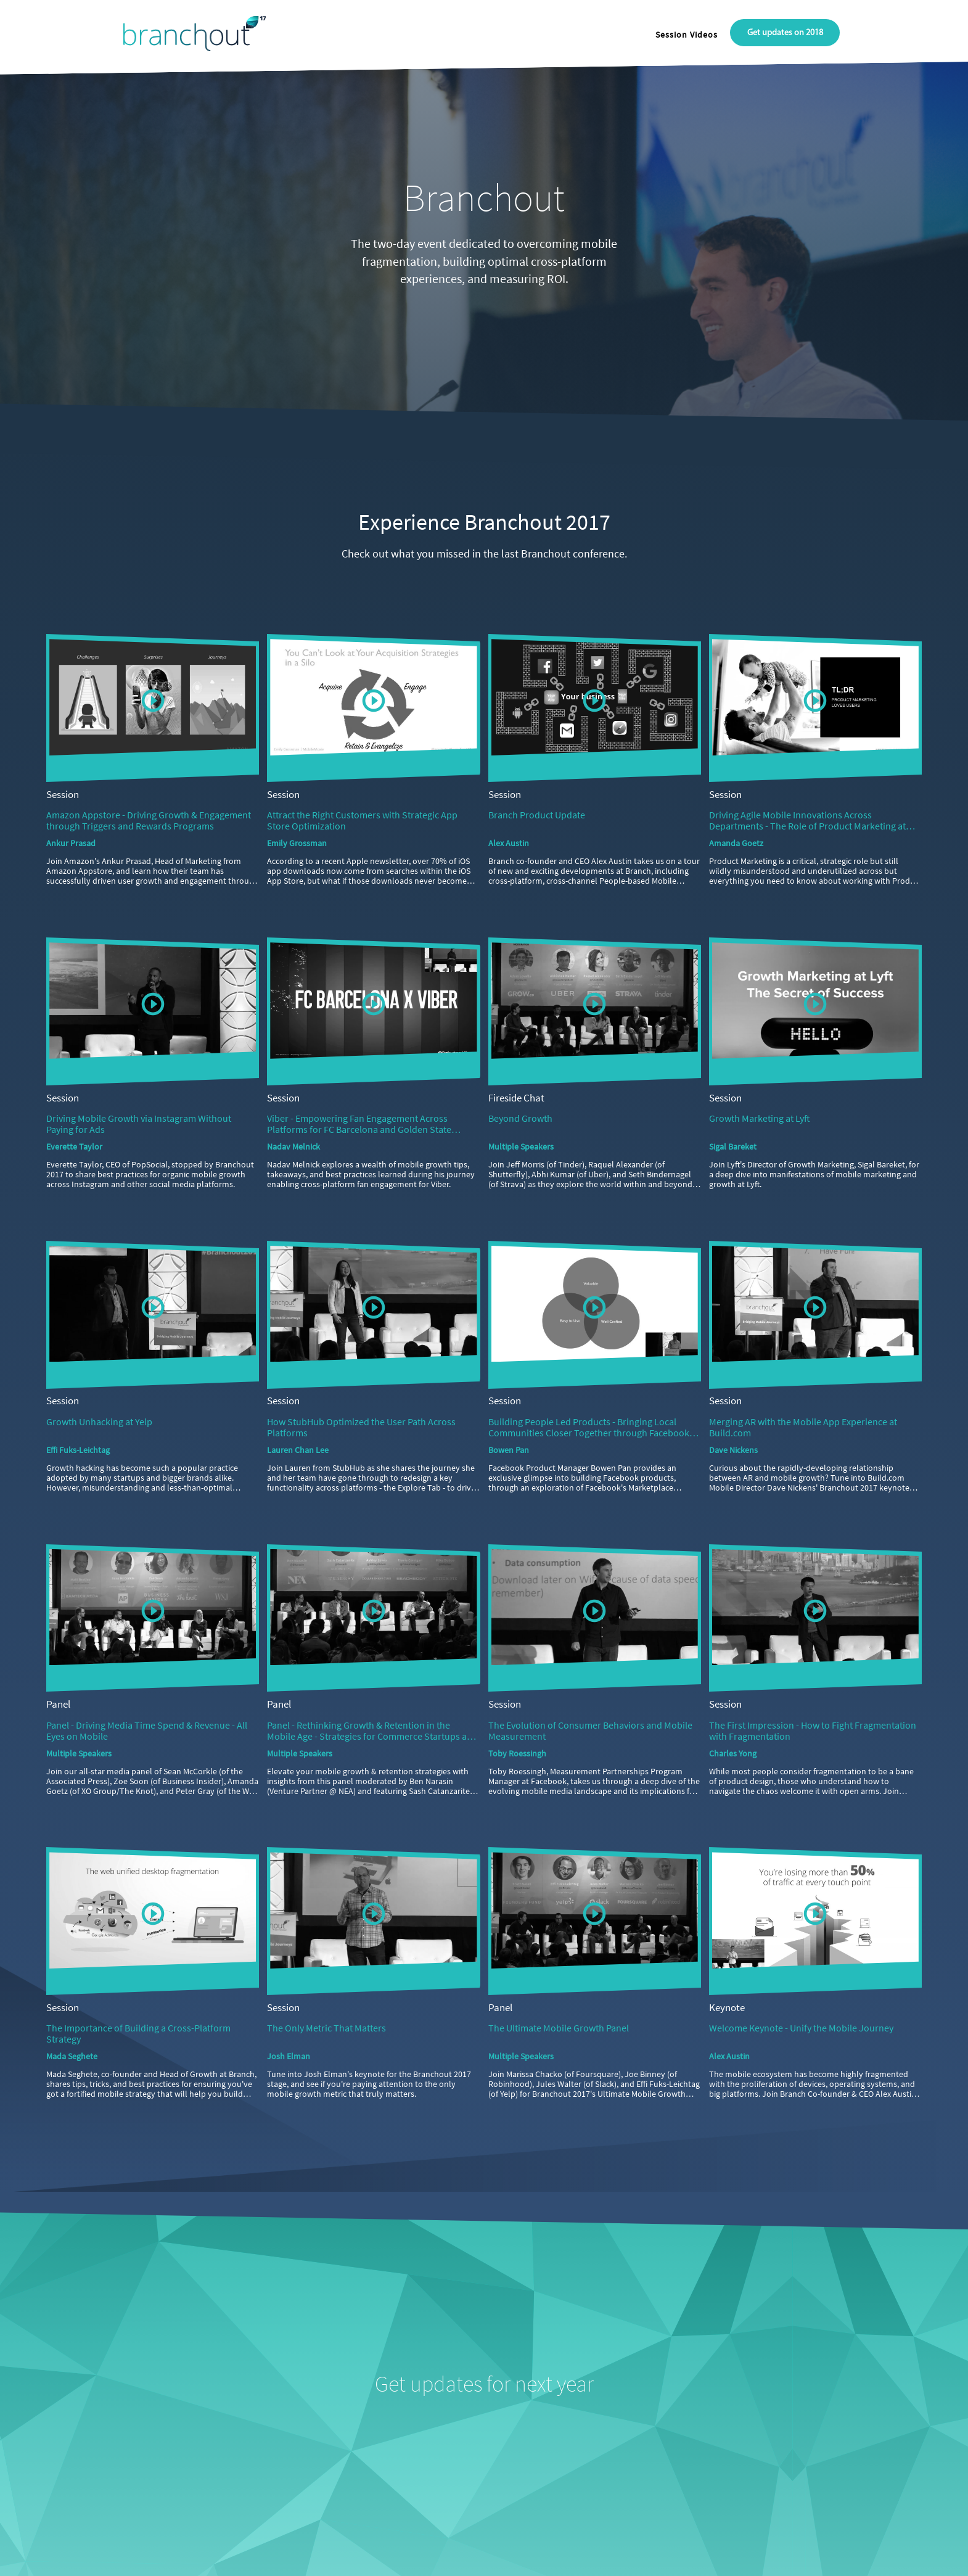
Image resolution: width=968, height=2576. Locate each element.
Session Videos (686, 34)
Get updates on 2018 (785, 33)
